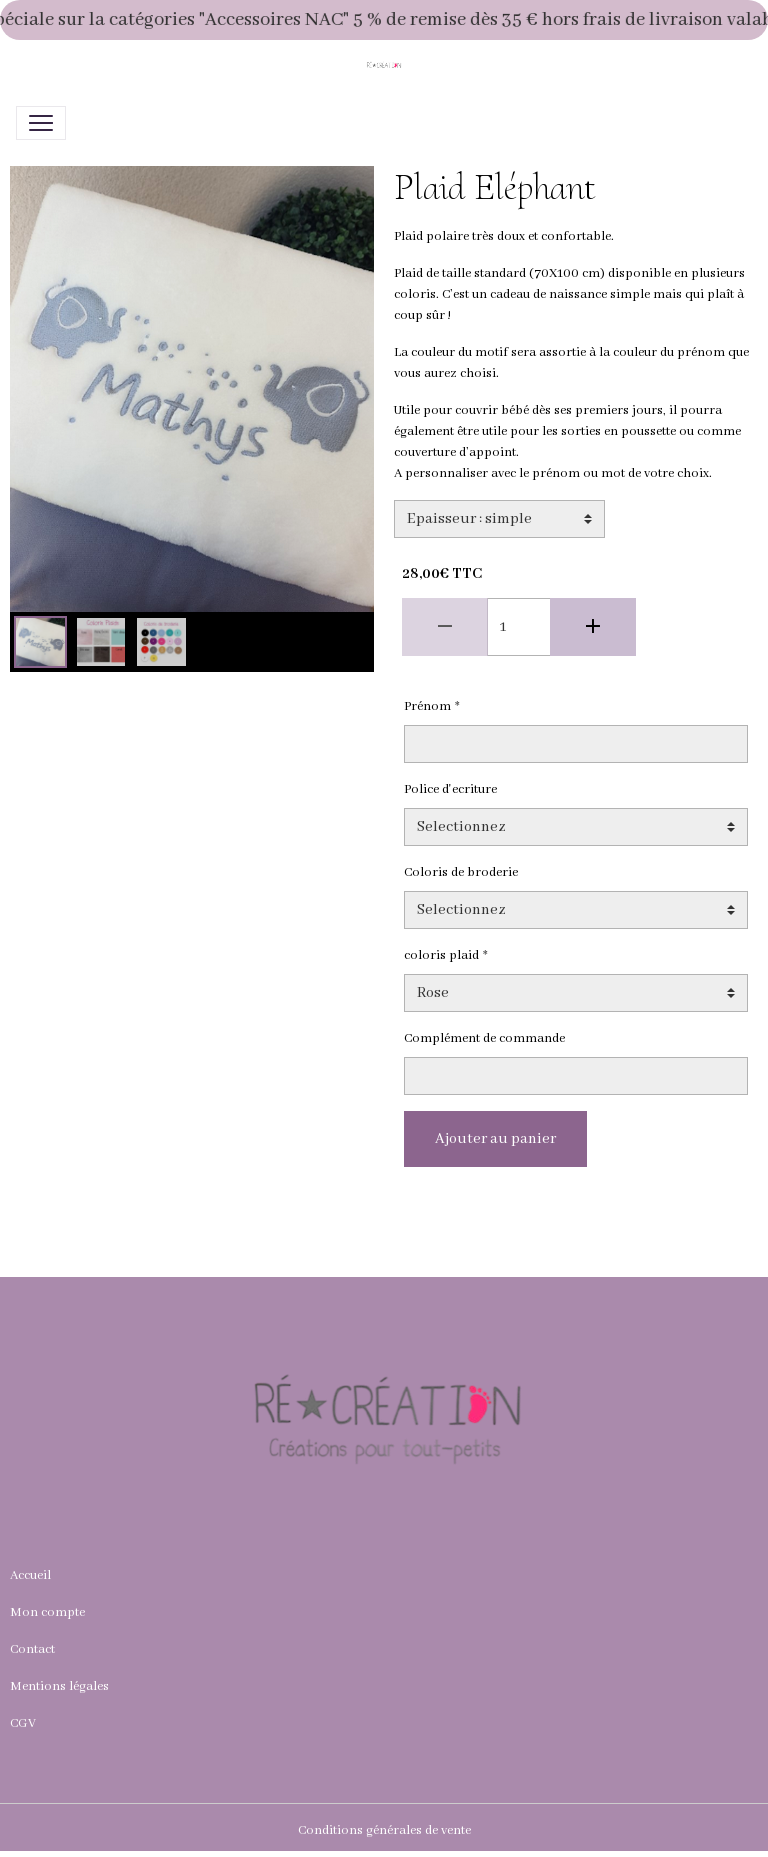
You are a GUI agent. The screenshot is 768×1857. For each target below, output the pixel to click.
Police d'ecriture (450, 789)
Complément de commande (484, 1038)
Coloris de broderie (461, 872)
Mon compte (47, 1612)
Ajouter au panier (495, 1139)
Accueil (30, 1575)
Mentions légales (59, 1686)
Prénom (427, 706)
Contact (32, 1649)
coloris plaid (441, 955)
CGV (23, 1723)
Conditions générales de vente (384, 1830)
